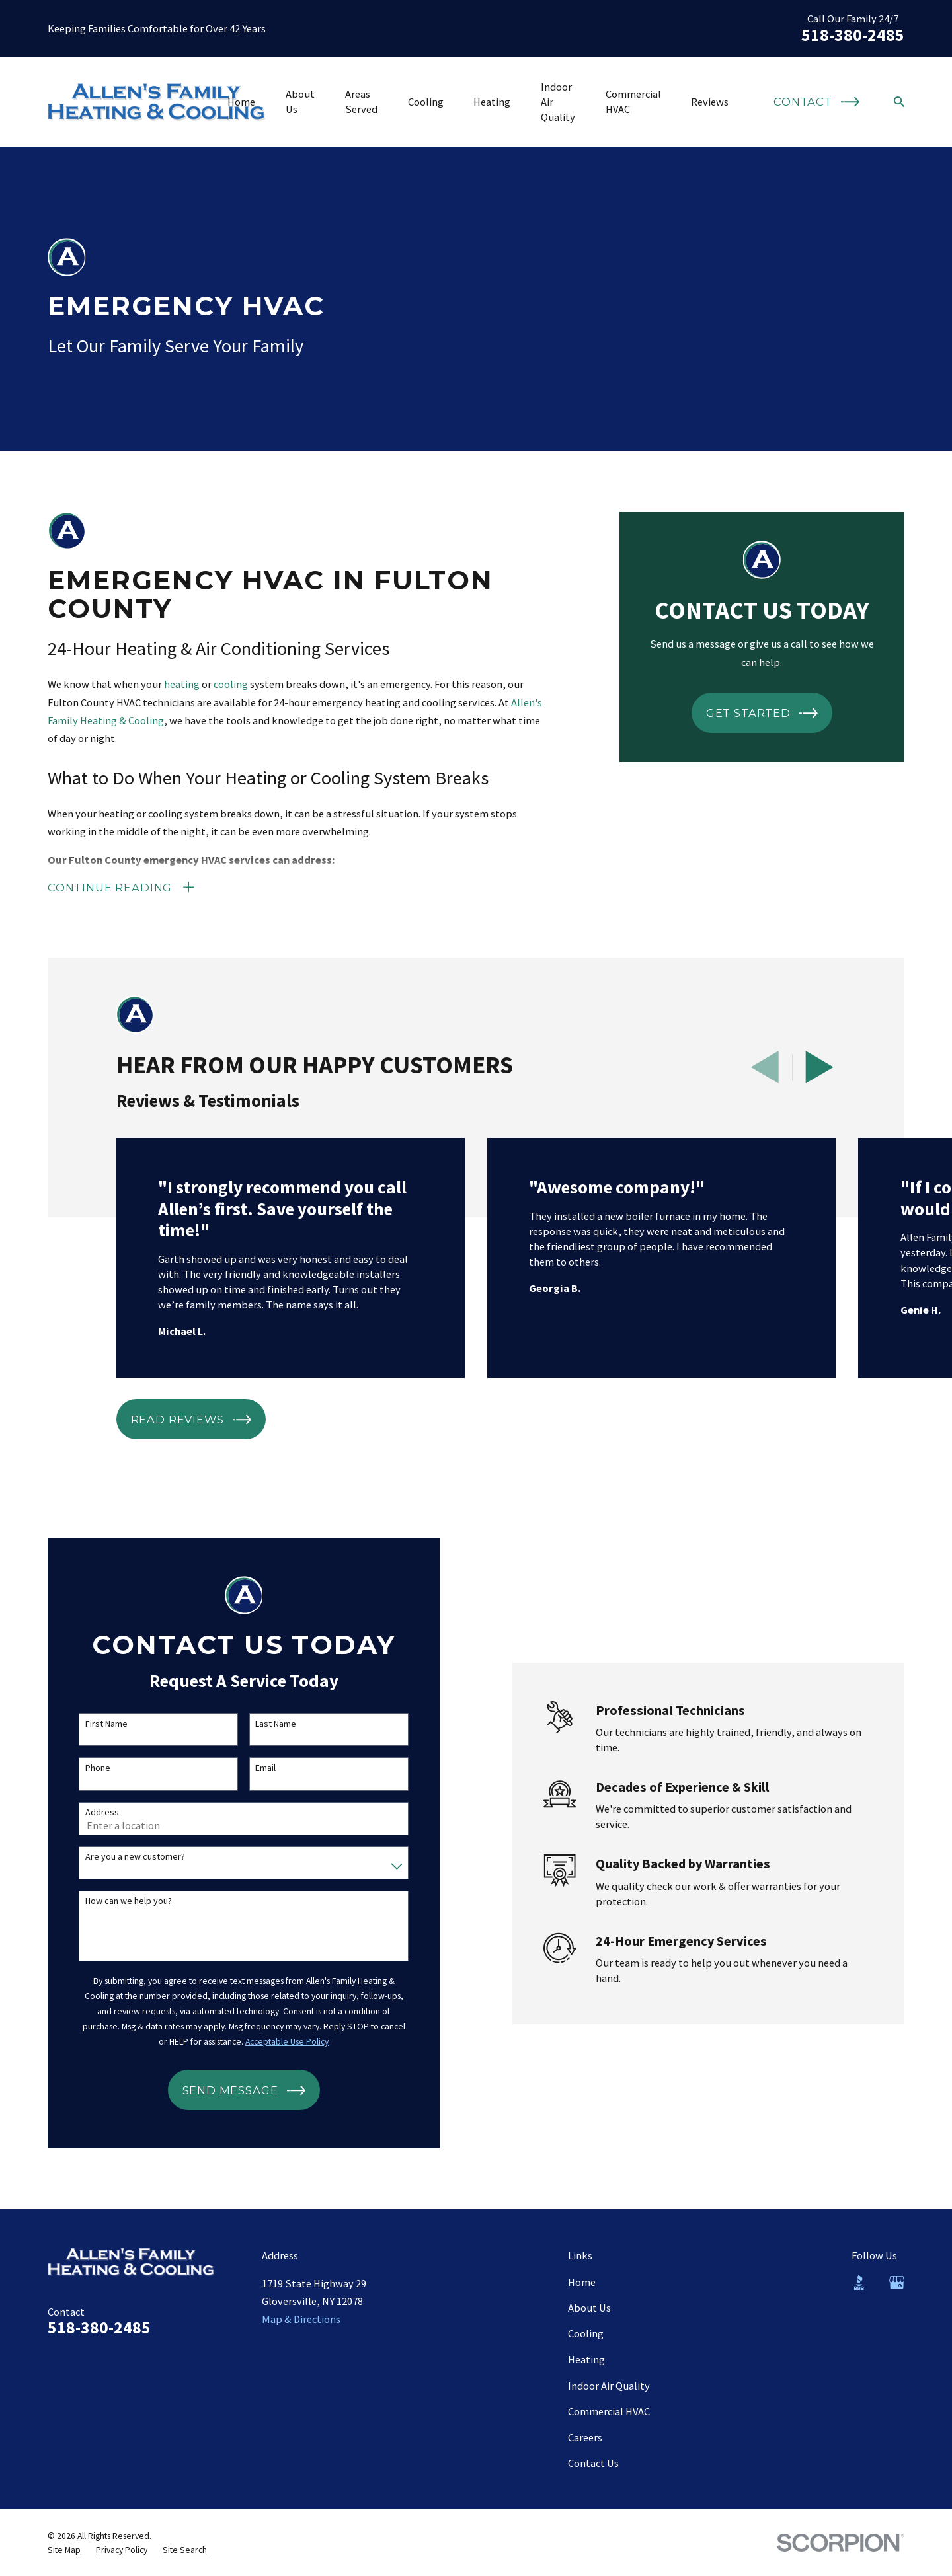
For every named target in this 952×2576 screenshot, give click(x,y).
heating (182, 684)
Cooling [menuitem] (426, 101)
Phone (84, 1768)
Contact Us (593, 2463)
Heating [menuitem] (491, 101)
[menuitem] (64, 2550)
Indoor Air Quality (609, 2385)
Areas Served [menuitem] (361, 101)
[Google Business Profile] (896, 2282)
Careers (585, 2437)
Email (252, 1768)
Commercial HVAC (609, 2411)
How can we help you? (114, 1901)
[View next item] (819, 1067)
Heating (586, 2359)
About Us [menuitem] (300, 101)
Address (88, 1812)
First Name (92, 1723)
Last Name (262, 1723)
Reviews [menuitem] (710, 101)
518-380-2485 (852, 35)
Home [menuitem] (241, 101)
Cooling (586, 2333)
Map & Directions (301, 2319)
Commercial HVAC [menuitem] (633, 101)
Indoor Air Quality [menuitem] (558, 102)
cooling (231, 684)
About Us (589, 2307)
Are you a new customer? (121, 1856)
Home (582, 2282)
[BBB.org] (859, 2282)
